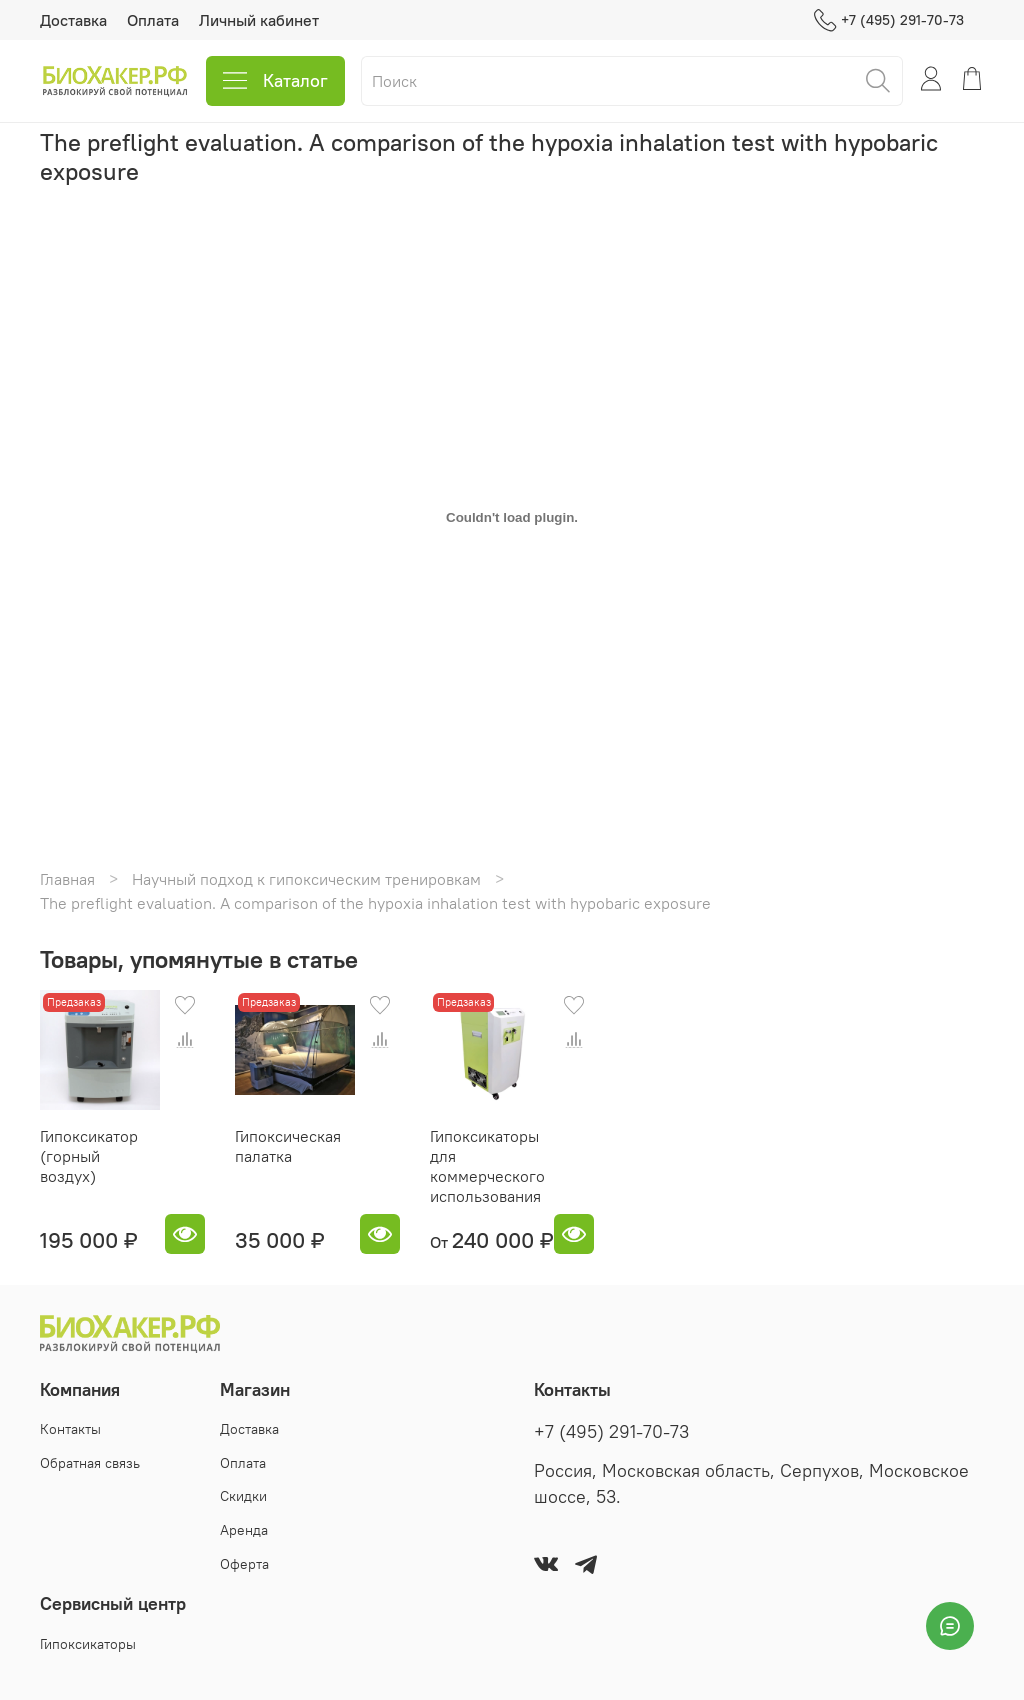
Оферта (244, 1564)
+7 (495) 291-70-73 (889, 20)
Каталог (275, 81)
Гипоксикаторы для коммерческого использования (487, 1166)
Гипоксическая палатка (288, 1146)
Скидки (243, 1496)
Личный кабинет (259, 20)
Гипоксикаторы (88, 1644)
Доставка (73, 20)
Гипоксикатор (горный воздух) (89, 1156)
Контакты (70, 1429)
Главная (67, 879)
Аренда (244, 1530)
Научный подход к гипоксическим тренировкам (306, 879)
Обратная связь (90, 1463)
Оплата (153, 20)
